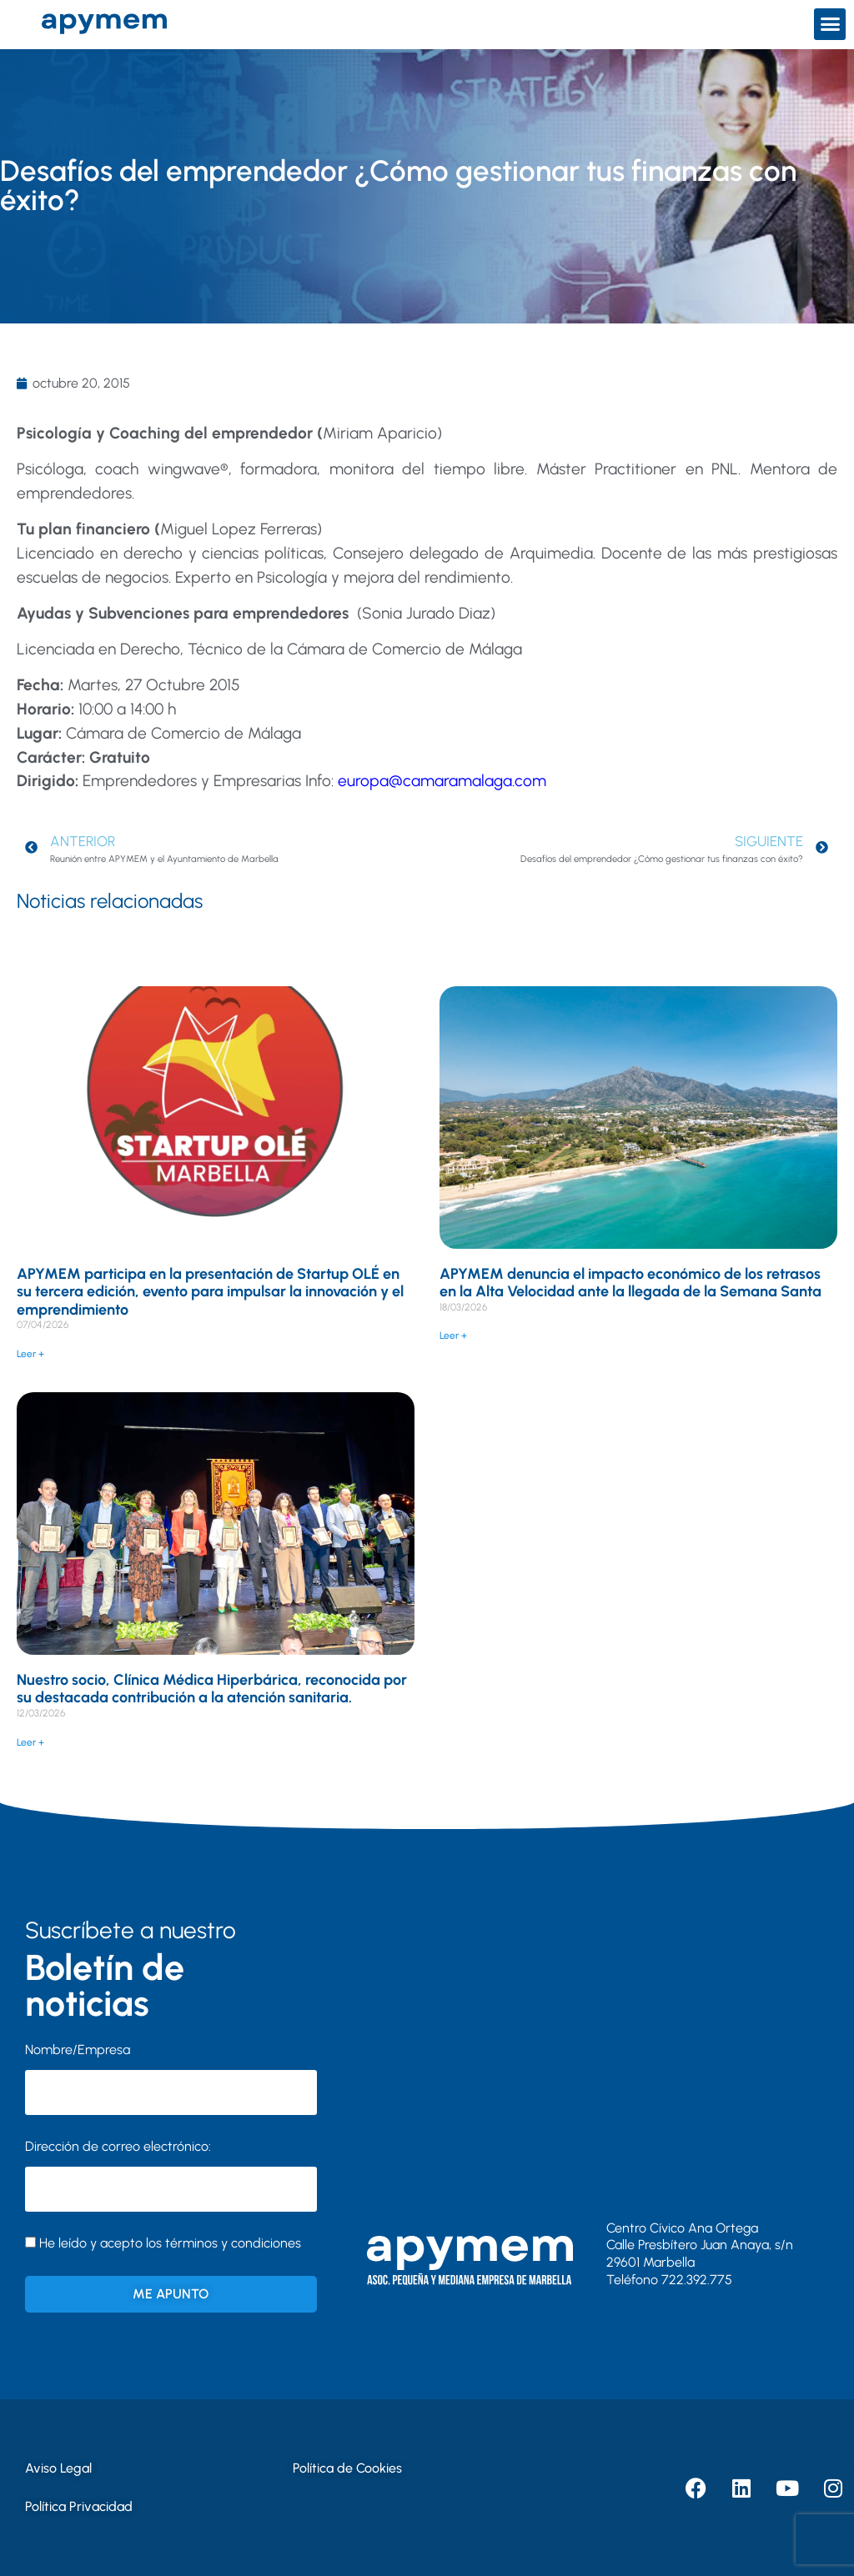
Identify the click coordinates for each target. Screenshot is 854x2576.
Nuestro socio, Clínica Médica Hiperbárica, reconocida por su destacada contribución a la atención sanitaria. (212, 1689)
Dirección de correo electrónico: (171, 2175)
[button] (830, 24)
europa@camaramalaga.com (442, 780)
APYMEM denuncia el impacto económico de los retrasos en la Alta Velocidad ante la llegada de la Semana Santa (630, 1283)
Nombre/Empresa (77, 2049)
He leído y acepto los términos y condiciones (170, 2243)
